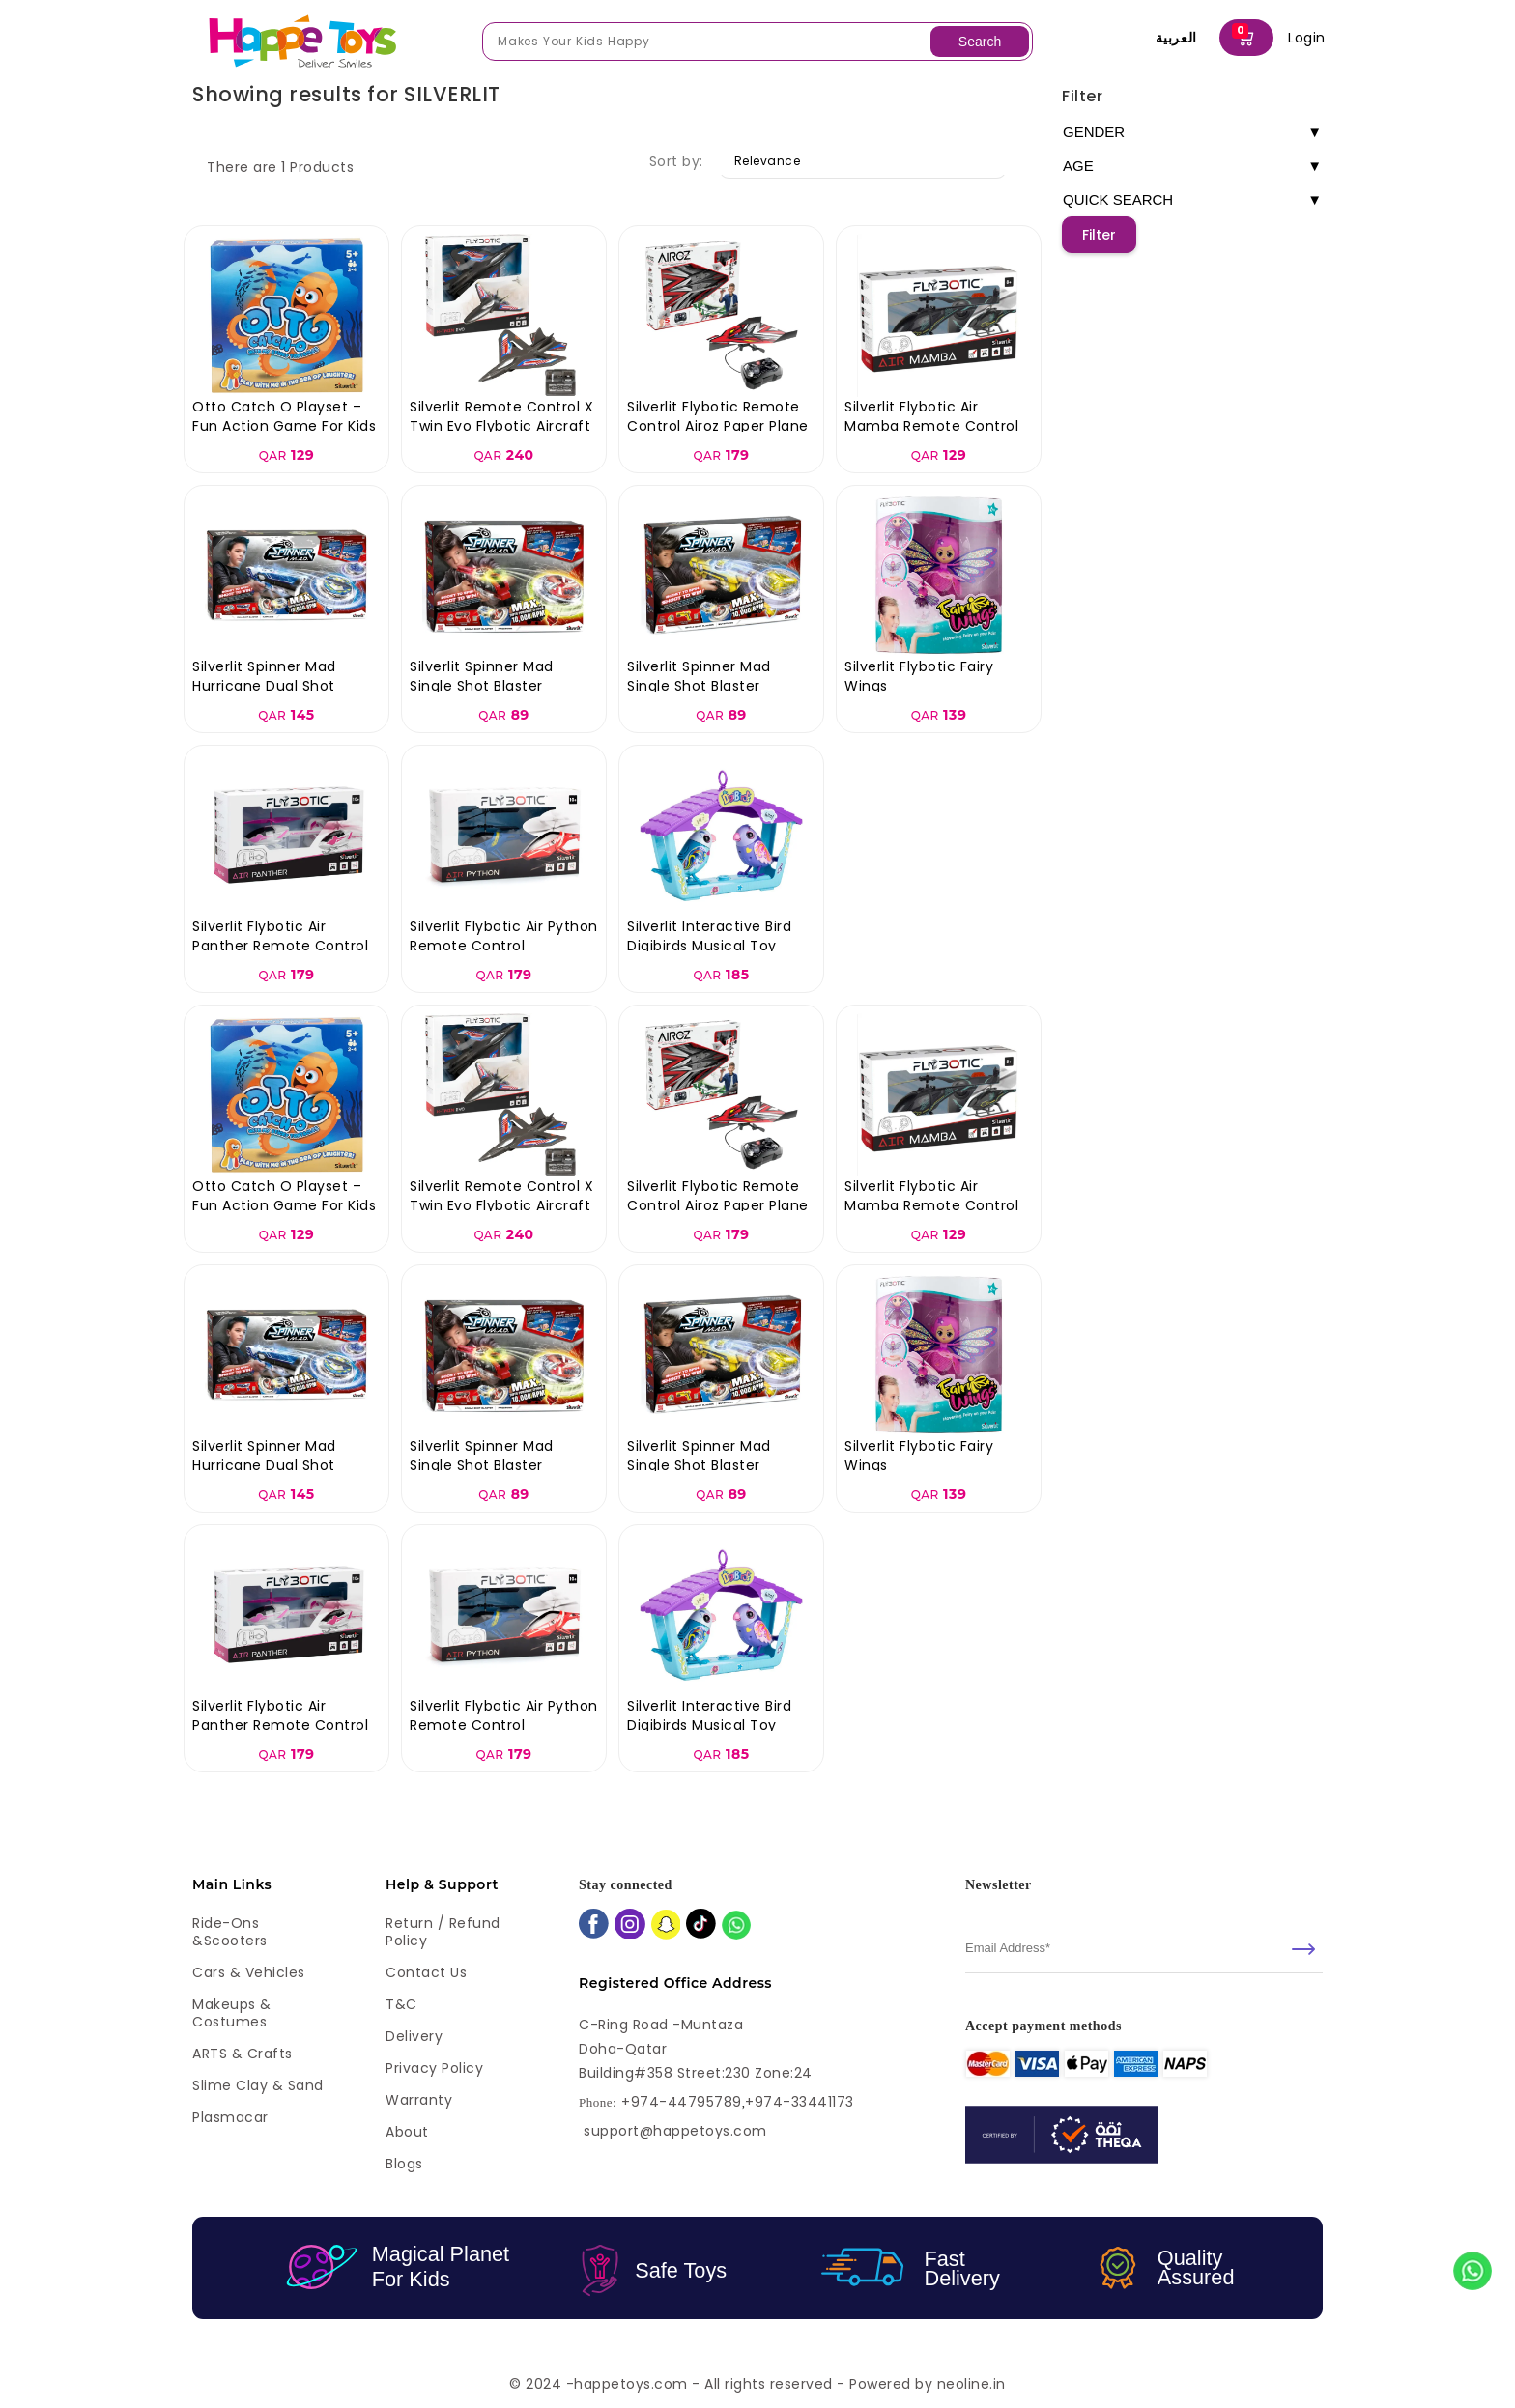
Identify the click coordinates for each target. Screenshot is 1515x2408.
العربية (1176, 37)
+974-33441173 (799, 2102)
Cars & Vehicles (248, 1972)
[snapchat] (666, 1926)
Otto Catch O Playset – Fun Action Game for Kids (284, 416)
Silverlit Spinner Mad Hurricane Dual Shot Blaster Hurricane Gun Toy (286, 686)
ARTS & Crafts (242, 2053)
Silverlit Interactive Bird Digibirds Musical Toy (709, 936)
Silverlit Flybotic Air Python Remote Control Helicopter (504, 946)
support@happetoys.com (675, 2130)
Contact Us (426, 1972)
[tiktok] (701, 1925)
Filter (1082, 96)
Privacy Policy (434, 2068)
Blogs (404, 2163)
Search (979, 41)
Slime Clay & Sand (258, 2085)
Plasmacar (230, 2117)
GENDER (1192, 132)
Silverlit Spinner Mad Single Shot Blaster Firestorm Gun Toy (482, 686)
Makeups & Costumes (232, 2013)
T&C (401, 2004)
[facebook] (594, 1925)
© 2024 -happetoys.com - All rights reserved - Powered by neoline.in (757, 2384)
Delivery (414, 2036)
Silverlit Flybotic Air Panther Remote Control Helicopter (280, 946)
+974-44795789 (681, 2102)
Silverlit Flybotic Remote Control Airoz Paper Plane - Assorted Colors (718, 426)
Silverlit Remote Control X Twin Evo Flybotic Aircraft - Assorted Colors (501, 426)
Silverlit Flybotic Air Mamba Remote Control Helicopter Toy (931, 426)
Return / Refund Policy (443, 1931)
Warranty (419, 2100)
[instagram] (630, 1926)
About (407, 2131)
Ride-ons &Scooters (230, 1931)
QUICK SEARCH (1192, 200)
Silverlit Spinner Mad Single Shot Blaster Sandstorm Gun (699, 686)
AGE (1192, 166)
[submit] (1303, 1949)
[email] (1144, 1948)
